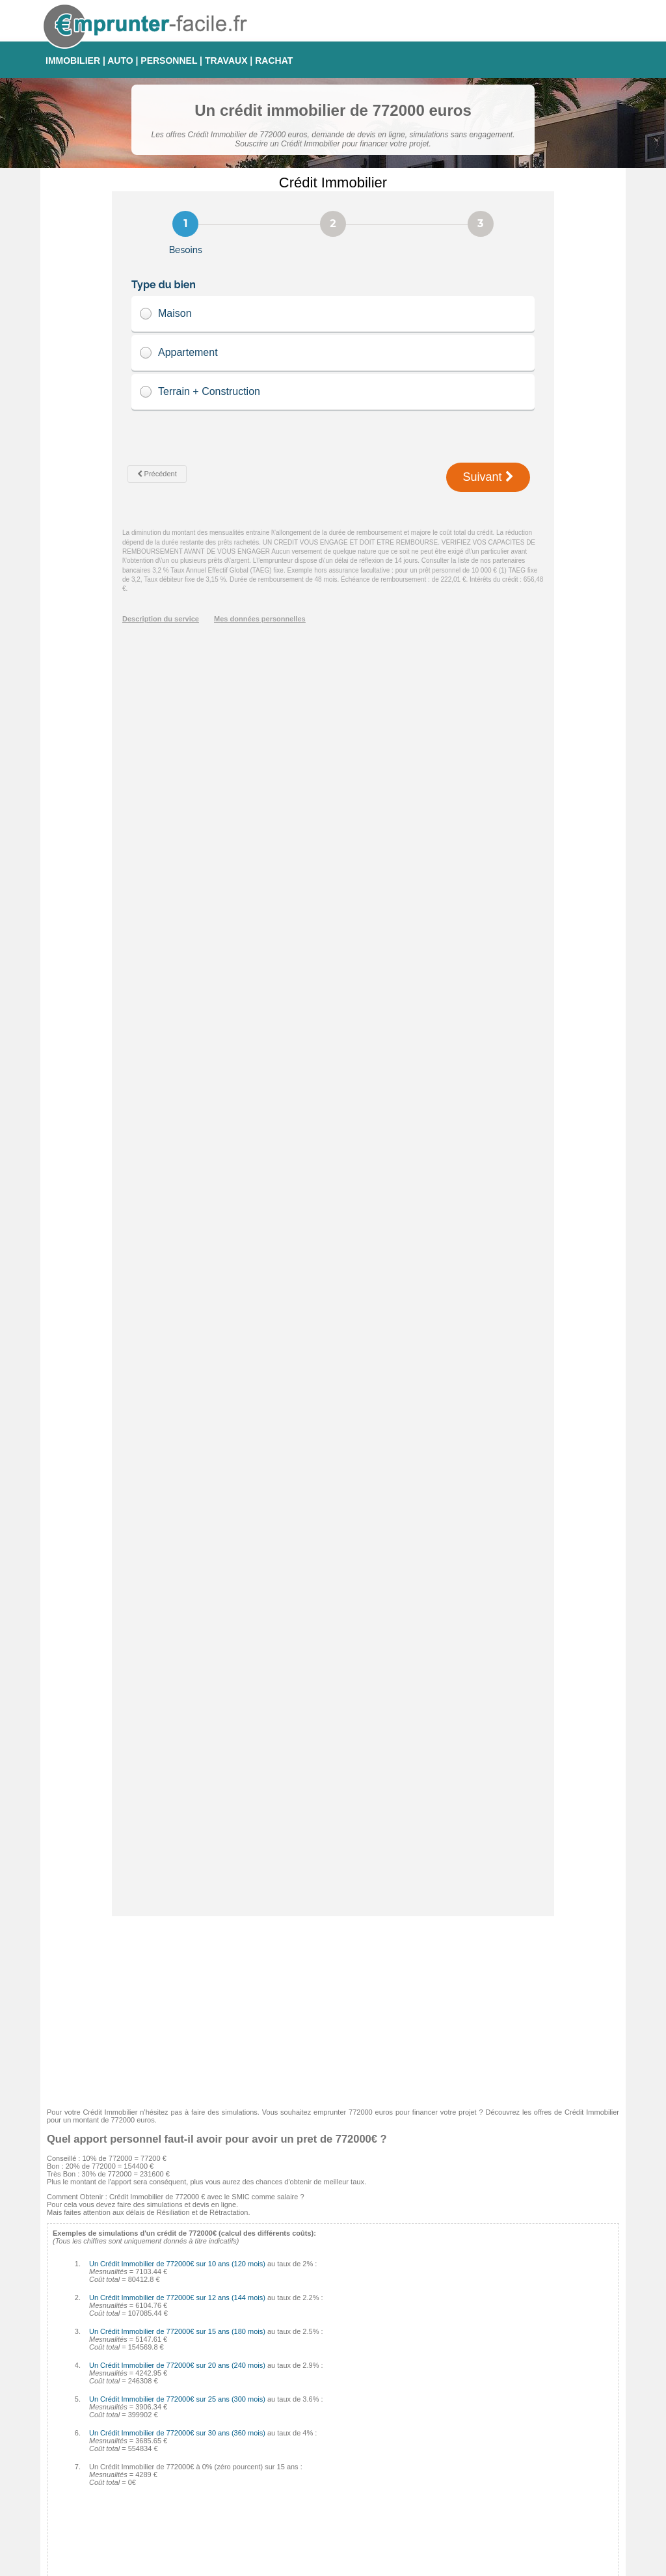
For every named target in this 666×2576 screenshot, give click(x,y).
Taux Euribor (455, 2495)
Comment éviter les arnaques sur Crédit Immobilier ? (136, 2297)
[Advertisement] (333, 762)
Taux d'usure (455, 2464)
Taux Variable (456, 2433)
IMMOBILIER (73, 60)
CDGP (255, 2511)
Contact (338, 2564)
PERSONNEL (168, 60)
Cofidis (256, 2448)
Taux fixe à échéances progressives (491, 2417)
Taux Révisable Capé (469, 2448)
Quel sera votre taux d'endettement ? (112, 2344)
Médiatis (258, 2433)
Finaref (256, 2480)
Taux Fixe (450, 2386)
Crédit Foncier (267, 2495)
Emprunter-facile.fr (286, 2564)
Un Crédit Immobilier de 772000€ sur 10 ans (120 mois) (177, 1018)
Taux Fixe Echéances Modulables (488, 2402)
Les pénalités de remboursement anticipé (118, 2320)
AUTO (120, 60)
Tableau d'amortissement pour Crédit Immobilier (129, 2332)
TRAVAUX (226, 60)
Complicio (260, 2464)
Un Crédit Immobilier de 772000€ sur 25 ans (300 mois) (177, 1154)
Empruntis (261, 2402)
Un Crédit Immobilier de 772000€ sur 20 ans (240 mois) (177, 1120)
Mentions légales (388, 2564)
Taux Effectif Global (466, 2480)
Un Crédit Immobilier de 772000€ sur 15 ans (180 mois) (177, 1086)
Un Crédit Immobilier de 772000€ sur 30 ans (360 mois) (177, 1187)
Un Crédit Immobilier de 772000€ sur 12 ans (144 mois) (177, 1052)
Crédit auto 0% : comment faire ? (105, 2355)
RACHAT (274, 60)
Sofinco (257, 2417)
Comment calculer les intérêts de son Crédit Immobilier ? (143, 2308)
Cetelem (258, 2386)
